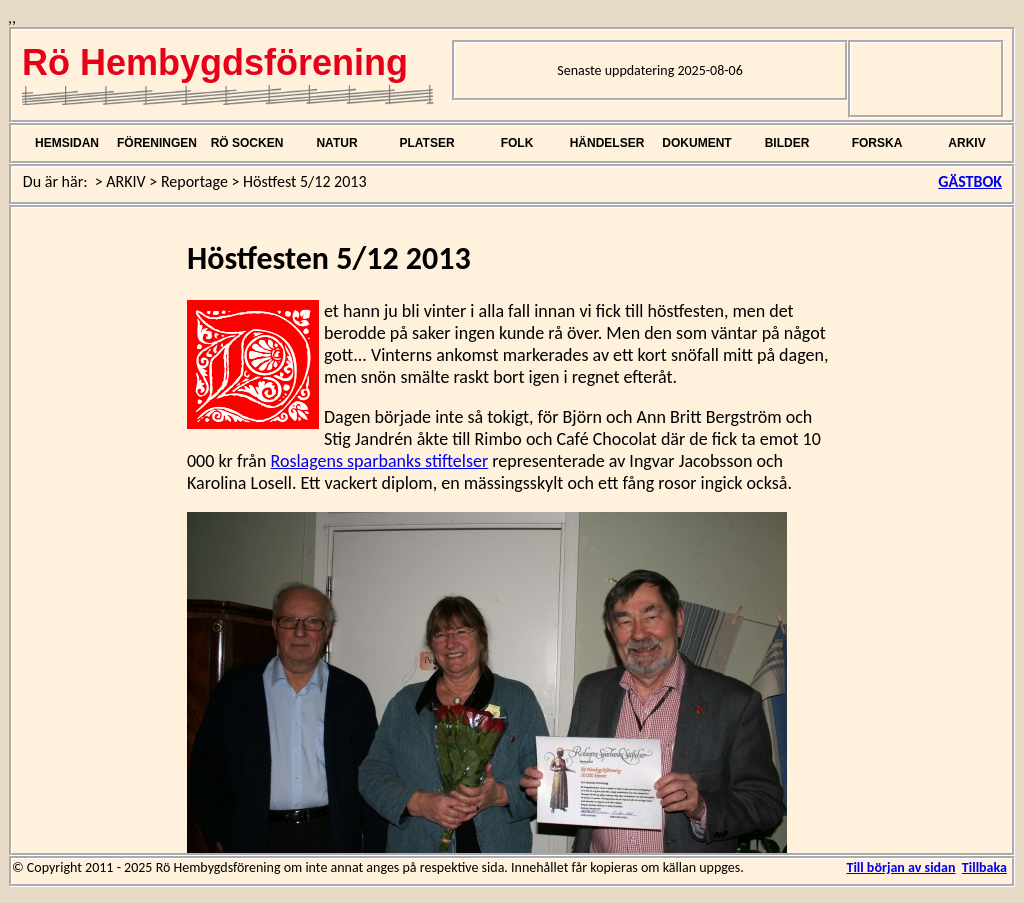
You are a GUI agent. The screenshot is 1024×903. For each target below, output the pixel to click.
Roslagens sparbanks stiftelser (380, 461)
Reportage (194, 181)
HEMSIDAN (67, 143)
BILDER (787, 143)
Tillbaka (984, 867)
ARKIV (966, 143)
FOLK (517, 143)
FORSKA (877, 143)
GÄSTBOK (970, 181)
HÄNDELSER (607, 143)
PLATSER (426, 143)
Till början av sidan (900, 867)
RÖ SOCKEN (247, 143)
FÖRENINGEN (157, 143)
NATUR (336, 143)
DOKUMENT (696, 143)
